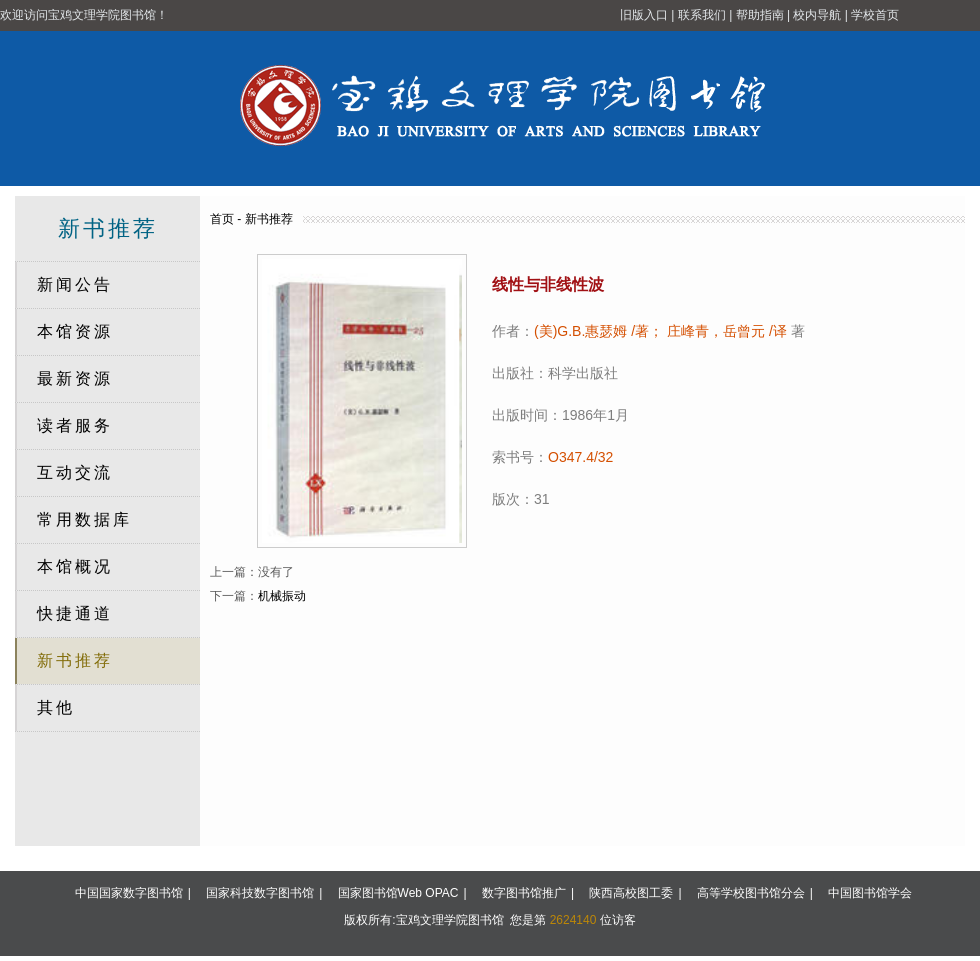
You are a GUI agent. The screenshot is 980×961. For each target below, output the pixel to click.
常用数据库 (84, 519)
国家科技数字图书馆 (260, 893)
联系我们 (702, 15)
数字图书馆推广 (524, 893)
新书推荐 (75, 660)
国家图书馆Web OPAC (398, 893)
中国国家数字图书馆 (129, 893)
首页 (222, 219)
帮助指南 (760, 15)
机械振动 (282, 596)
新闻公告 (75, 284)
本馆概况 (75, 566)
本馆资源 (75, 331)
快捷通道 (75, 613)
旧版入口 (644, 15)
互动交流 (75, 472)
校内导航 (817, 15)
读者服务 (75, 425)
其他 (56, 707)
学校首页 (875, 15)
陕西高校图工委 (631, 893)
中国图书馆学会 (870, 893)
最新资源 (75, 378)
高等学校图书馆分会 (751, 893)
